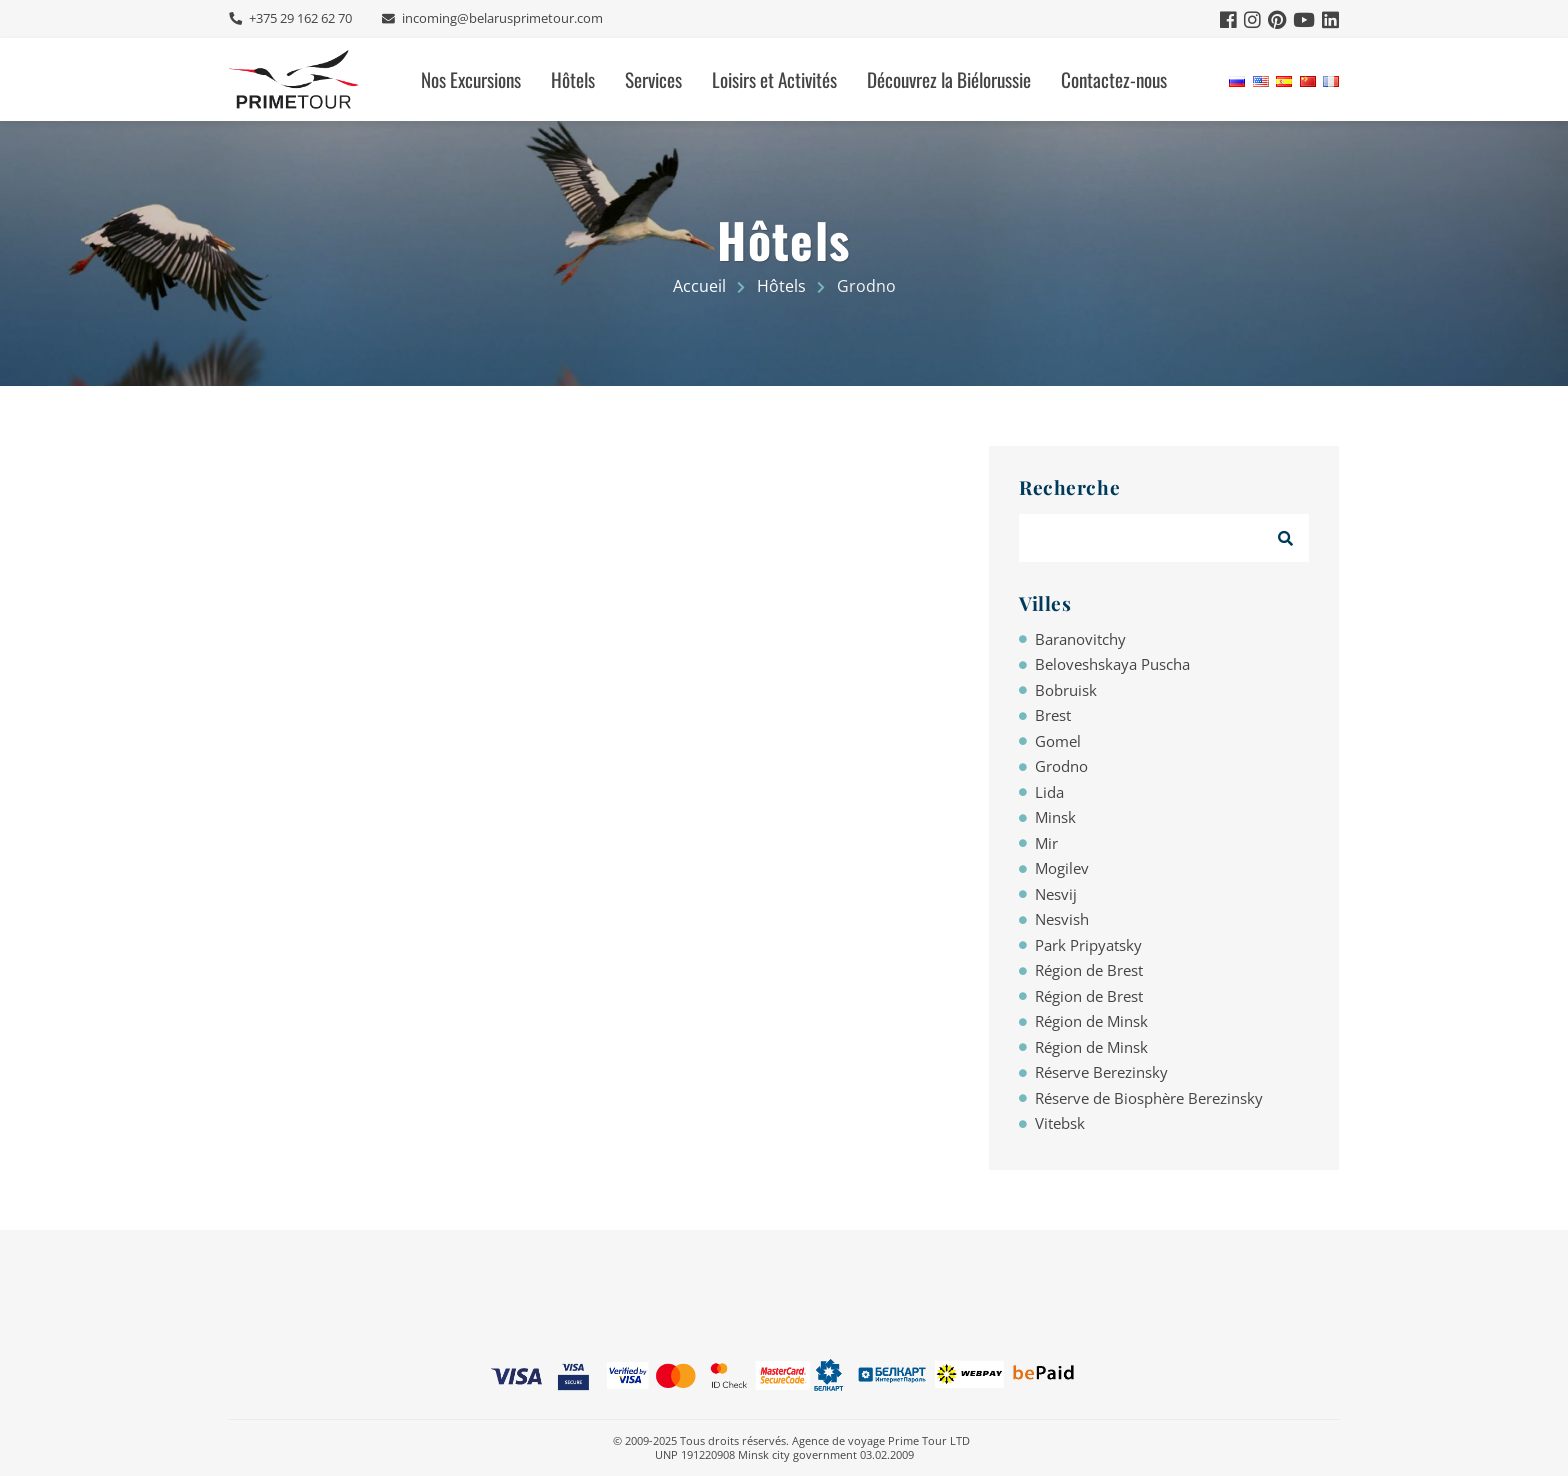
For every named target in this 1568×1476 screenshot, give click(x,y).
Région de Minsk (1091, 1021)
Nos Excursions (471, 79)
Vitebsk (1060, 1123)
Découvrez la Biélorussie (949, 79)
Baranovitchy (1080, 639)
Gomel (1058, 741)
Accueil (699, 286)
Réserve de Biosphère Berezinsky (1149, 1098)
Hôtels (573, 79)
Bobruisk (1066, 690)
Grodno (1061, 766)
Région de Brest (1089, 970)
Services (653, 79)
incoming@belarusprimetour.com (501, 18)
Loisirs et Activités (774, 79)
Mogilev (1062, 868)
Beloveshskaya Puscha (1112, 664)
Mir (1046, 843)
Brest (1053, 715)
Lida (1049, 792)
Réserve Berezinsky (1101, 1072)
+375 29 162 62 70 (299, 18)
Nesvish (1062, 919)
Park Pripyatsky (1088, 945)
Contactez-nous (1114, 79)
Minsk (1055, 817)
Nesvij (1056, 894)
